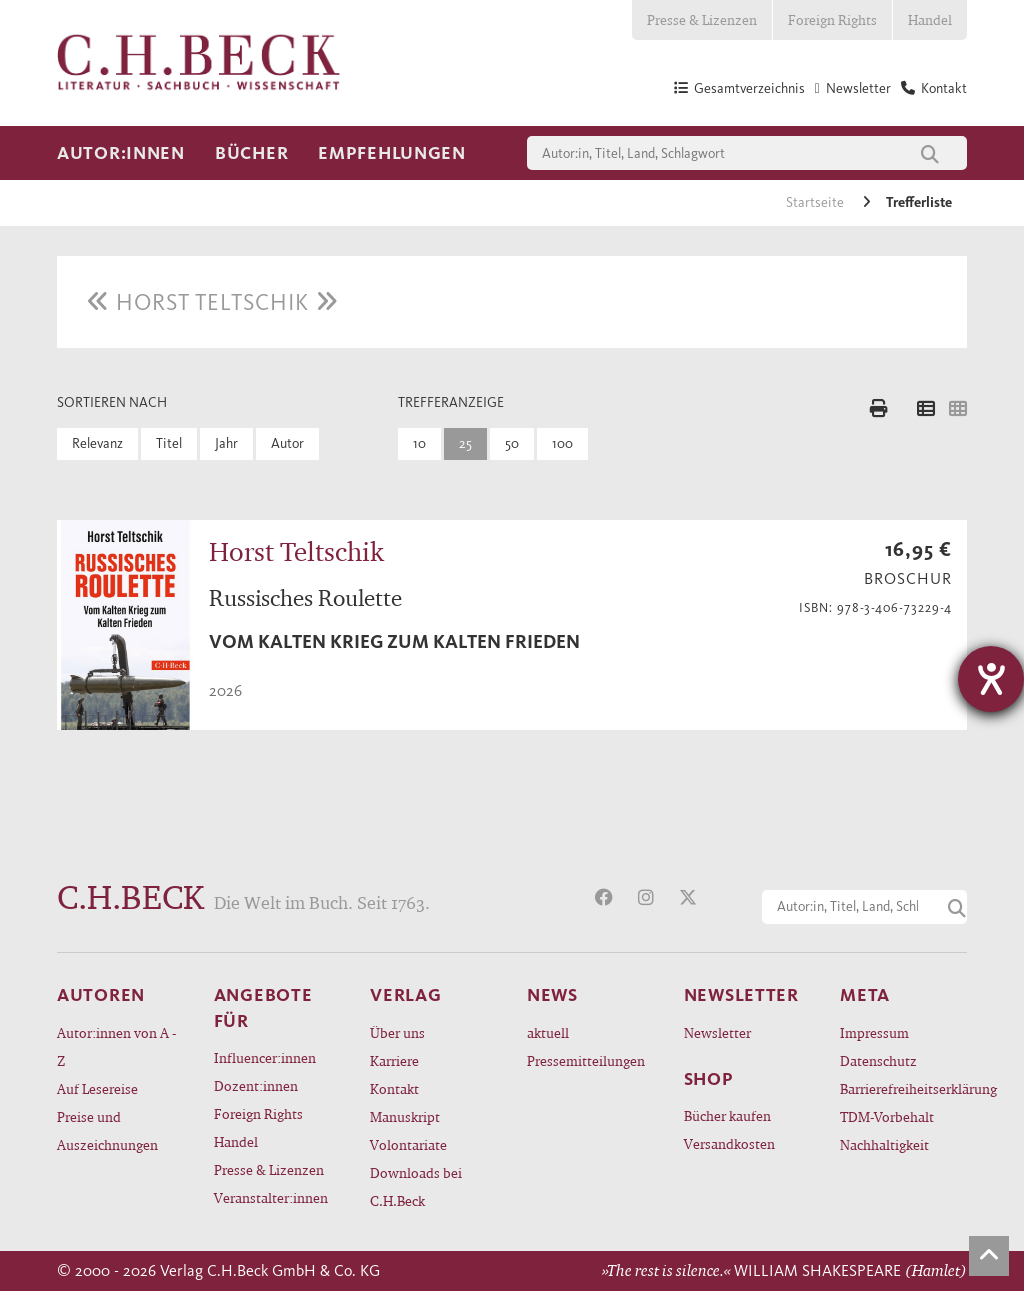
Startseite (816, 202)
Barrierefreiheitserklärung (903, 1088)
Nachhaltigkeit (884, 1144)
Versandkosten (729, 1143)
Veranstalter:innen (271, 1197)
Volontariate (408, 1144)
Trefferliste (919, 202)
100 (562, 443)
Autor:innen (121, 153)
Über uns (397, 1032)
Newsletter (717, 1032)
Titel (169, 443)
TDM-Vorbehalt (887, 1116)
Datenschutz (878, 1060)
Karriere (394, 1060)
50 (512, 443)
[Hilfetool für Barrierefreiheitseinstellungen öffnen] (991, 679)
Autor (287, 443)
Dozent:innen (256, 1085)
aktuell (548, 1032)
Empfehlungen (392, 153)
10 (419, 443)
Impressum (874, 1032)
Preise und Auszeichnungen (107, 1130)
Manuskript (405, 1116)
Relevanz (97, 443)
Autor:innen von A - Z (116, 1046)
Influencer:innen (265, 1057)
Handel (930, 19)
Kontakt (394, 1088)
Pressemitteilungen (586, 1060)
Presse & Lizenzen (702, 19)
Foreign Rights (832, 19)
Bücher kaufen (727, 1115)
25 (465, 443)
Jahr (226, 443)
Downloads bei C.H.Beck (416, 1186)
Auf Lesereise (97, 1088)
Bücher (251, 153)
